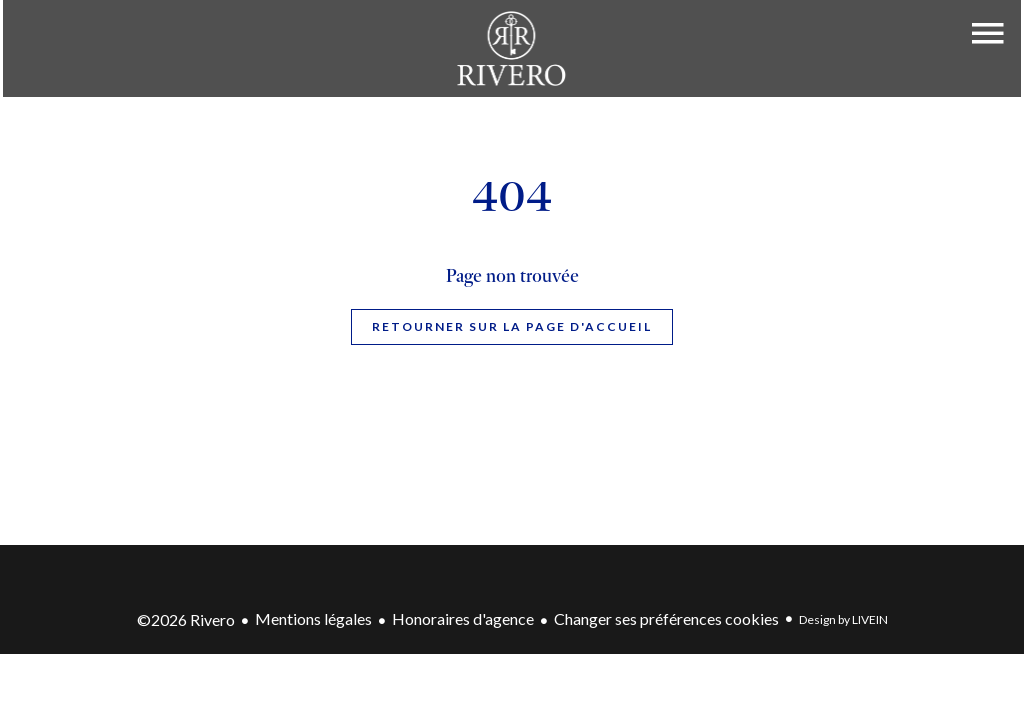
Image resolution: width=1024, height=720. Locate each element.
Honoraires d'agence (463, 618)
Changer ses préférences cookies (666, 618)
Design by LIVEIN (843, 619)
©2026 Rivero (186, 619)
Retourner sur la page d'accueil (512, 326)
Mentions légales (313, 618)
